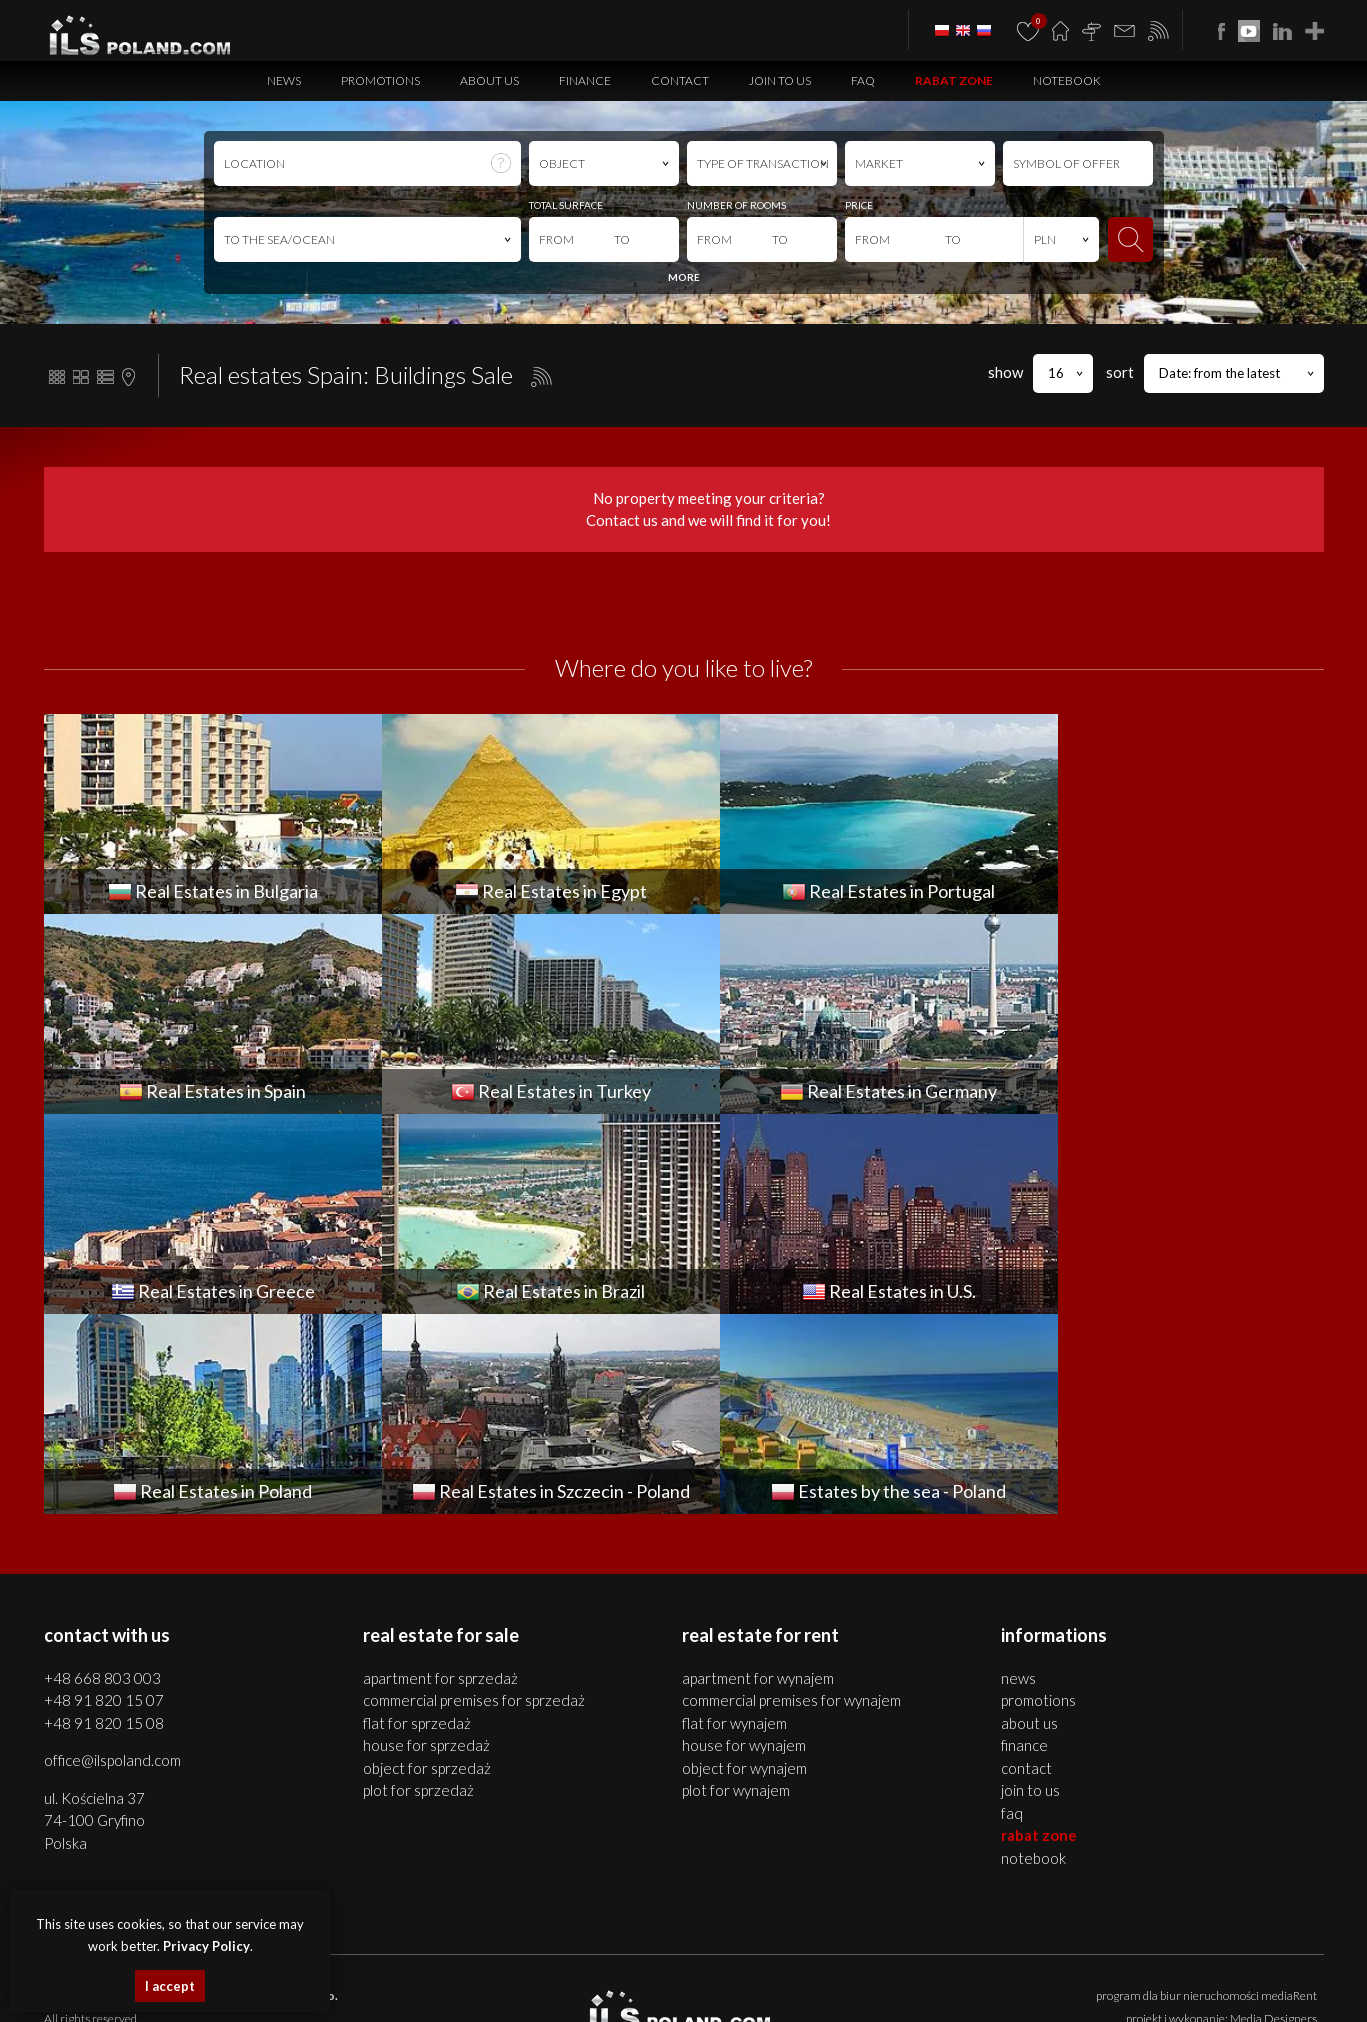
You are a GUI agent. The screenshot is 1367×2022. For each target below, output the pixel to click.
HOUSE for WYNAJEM (744, 1545)
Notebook (1067, 80)
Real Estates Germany (668, 1989)
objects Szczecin (581, 1967)
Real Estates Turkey (559, 1989)
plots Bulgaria (1218, 1967)
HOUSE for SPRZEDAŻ (426, 1545)
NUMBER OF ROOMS (736, 205)
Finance (585, 80)
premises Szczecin (492, 1967)
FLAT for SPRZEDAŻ (417, 1523)
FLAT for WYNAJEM (734, 1523)
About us (489, 80)
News (284, 80)
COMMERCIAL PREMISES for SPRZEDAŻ (474, 1500)
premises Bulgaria (1047, 1967)
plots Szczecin (659, 1967)
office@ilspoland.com (112, 1560)
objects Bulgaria (1138, 1967)
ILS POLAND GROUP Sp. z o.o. (254, 1795)
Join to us (780, 80)
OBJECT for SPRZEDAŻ (427, 1568)
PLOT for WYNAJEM (736, 1590)
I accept (170, 1986)
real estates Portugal (359, 1989)
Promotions (380, 80)
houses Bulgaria (956, 1967)
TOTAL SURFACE (566, 205)
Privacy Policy (800, 1875)
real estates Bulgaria (749, 1967)
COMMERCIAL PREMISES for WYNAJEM (791, 1500)
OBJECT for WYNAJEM (744, 1568)
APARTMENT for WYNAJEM (758, 1478)
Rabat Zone (954, 80)
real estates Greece (778, 1989)
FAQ (863, 80)
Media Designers (1273, 1818)
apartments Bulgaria (858, 1967)
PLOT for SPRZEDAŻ (418, 1590)
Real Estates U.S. (966, 1989)
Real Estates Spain (460, 1989)
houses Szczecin (403, 1967)
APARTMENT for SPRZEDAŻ (440, 1478)
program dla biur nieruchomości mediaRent (1206, 1795)
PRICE (859, 205)
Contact (680, 80)
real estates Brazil (876, 1989)
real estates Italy (1052, 1989)
